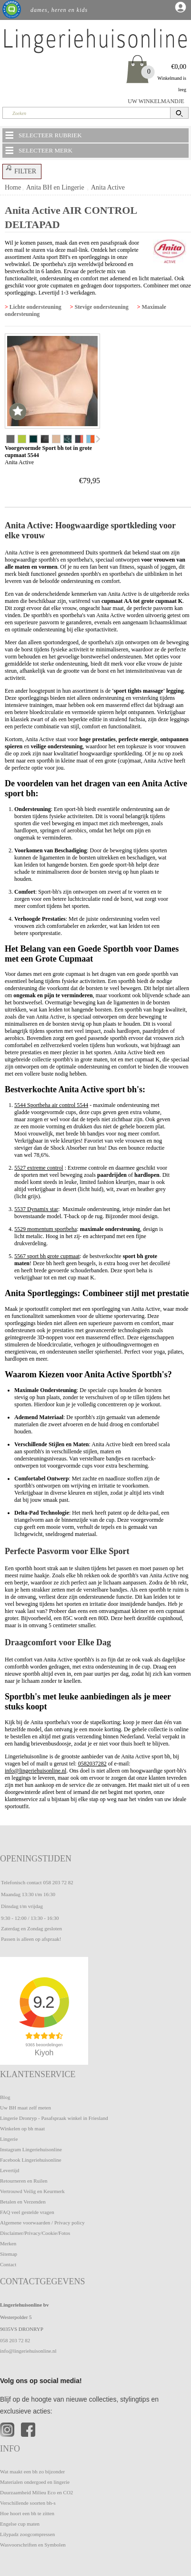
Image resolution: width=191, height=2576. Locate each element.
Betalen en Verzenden (23, 2201)
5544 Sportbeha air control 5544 (51, 1105)
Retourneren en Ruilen (24, 2181)
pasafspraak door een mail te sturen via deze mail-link (72, 246)
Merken (8, 2243)
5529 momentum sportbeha (45, 1229)
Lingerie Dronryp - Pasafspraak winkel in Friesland (54, 2118)
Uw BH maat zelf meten (25, 2107)
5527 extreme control (38, 1167)
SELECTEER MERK (38, 150)
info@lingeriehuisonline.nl (35, 1770)
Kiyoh (44, 2053)
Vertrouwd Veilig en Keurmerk (32, 2191)
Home (13, 187)
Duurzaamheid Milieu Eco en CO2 (36, 2492)
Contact (8, 2264)
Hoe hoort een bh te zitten (27, 2513)
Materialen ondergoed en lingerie (35, 2482)
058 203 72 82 (58, 1882)
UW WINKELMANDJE (156, 101)
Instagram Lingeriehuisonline (31, 2149)
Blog (5, 2097)
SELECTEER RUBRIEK (43, 135)
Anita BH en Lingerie (55, 187)
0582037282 (92, 1763)
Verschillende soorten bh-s (28, 2503)
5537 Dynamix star (36, 1209)
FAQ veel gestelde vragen (27, 2212)
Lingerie (9, 2139)
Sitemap (8, 2254)
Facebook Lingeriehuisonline (30, 2160)
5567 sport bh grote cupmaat (47, 1256)
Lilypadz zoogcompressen (27, 2534)
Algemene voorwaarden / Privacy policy (42, 2222)
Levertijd (9, 2170)
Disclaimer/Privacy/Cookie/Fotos (35, 2233)
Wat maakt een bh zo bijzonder (32, 2471)
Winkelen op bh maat (22, 2128)
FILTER (19, 169)
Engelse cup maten (20, 2524)
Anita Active (108, 187)
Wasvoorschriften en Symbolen (33, 2544)
